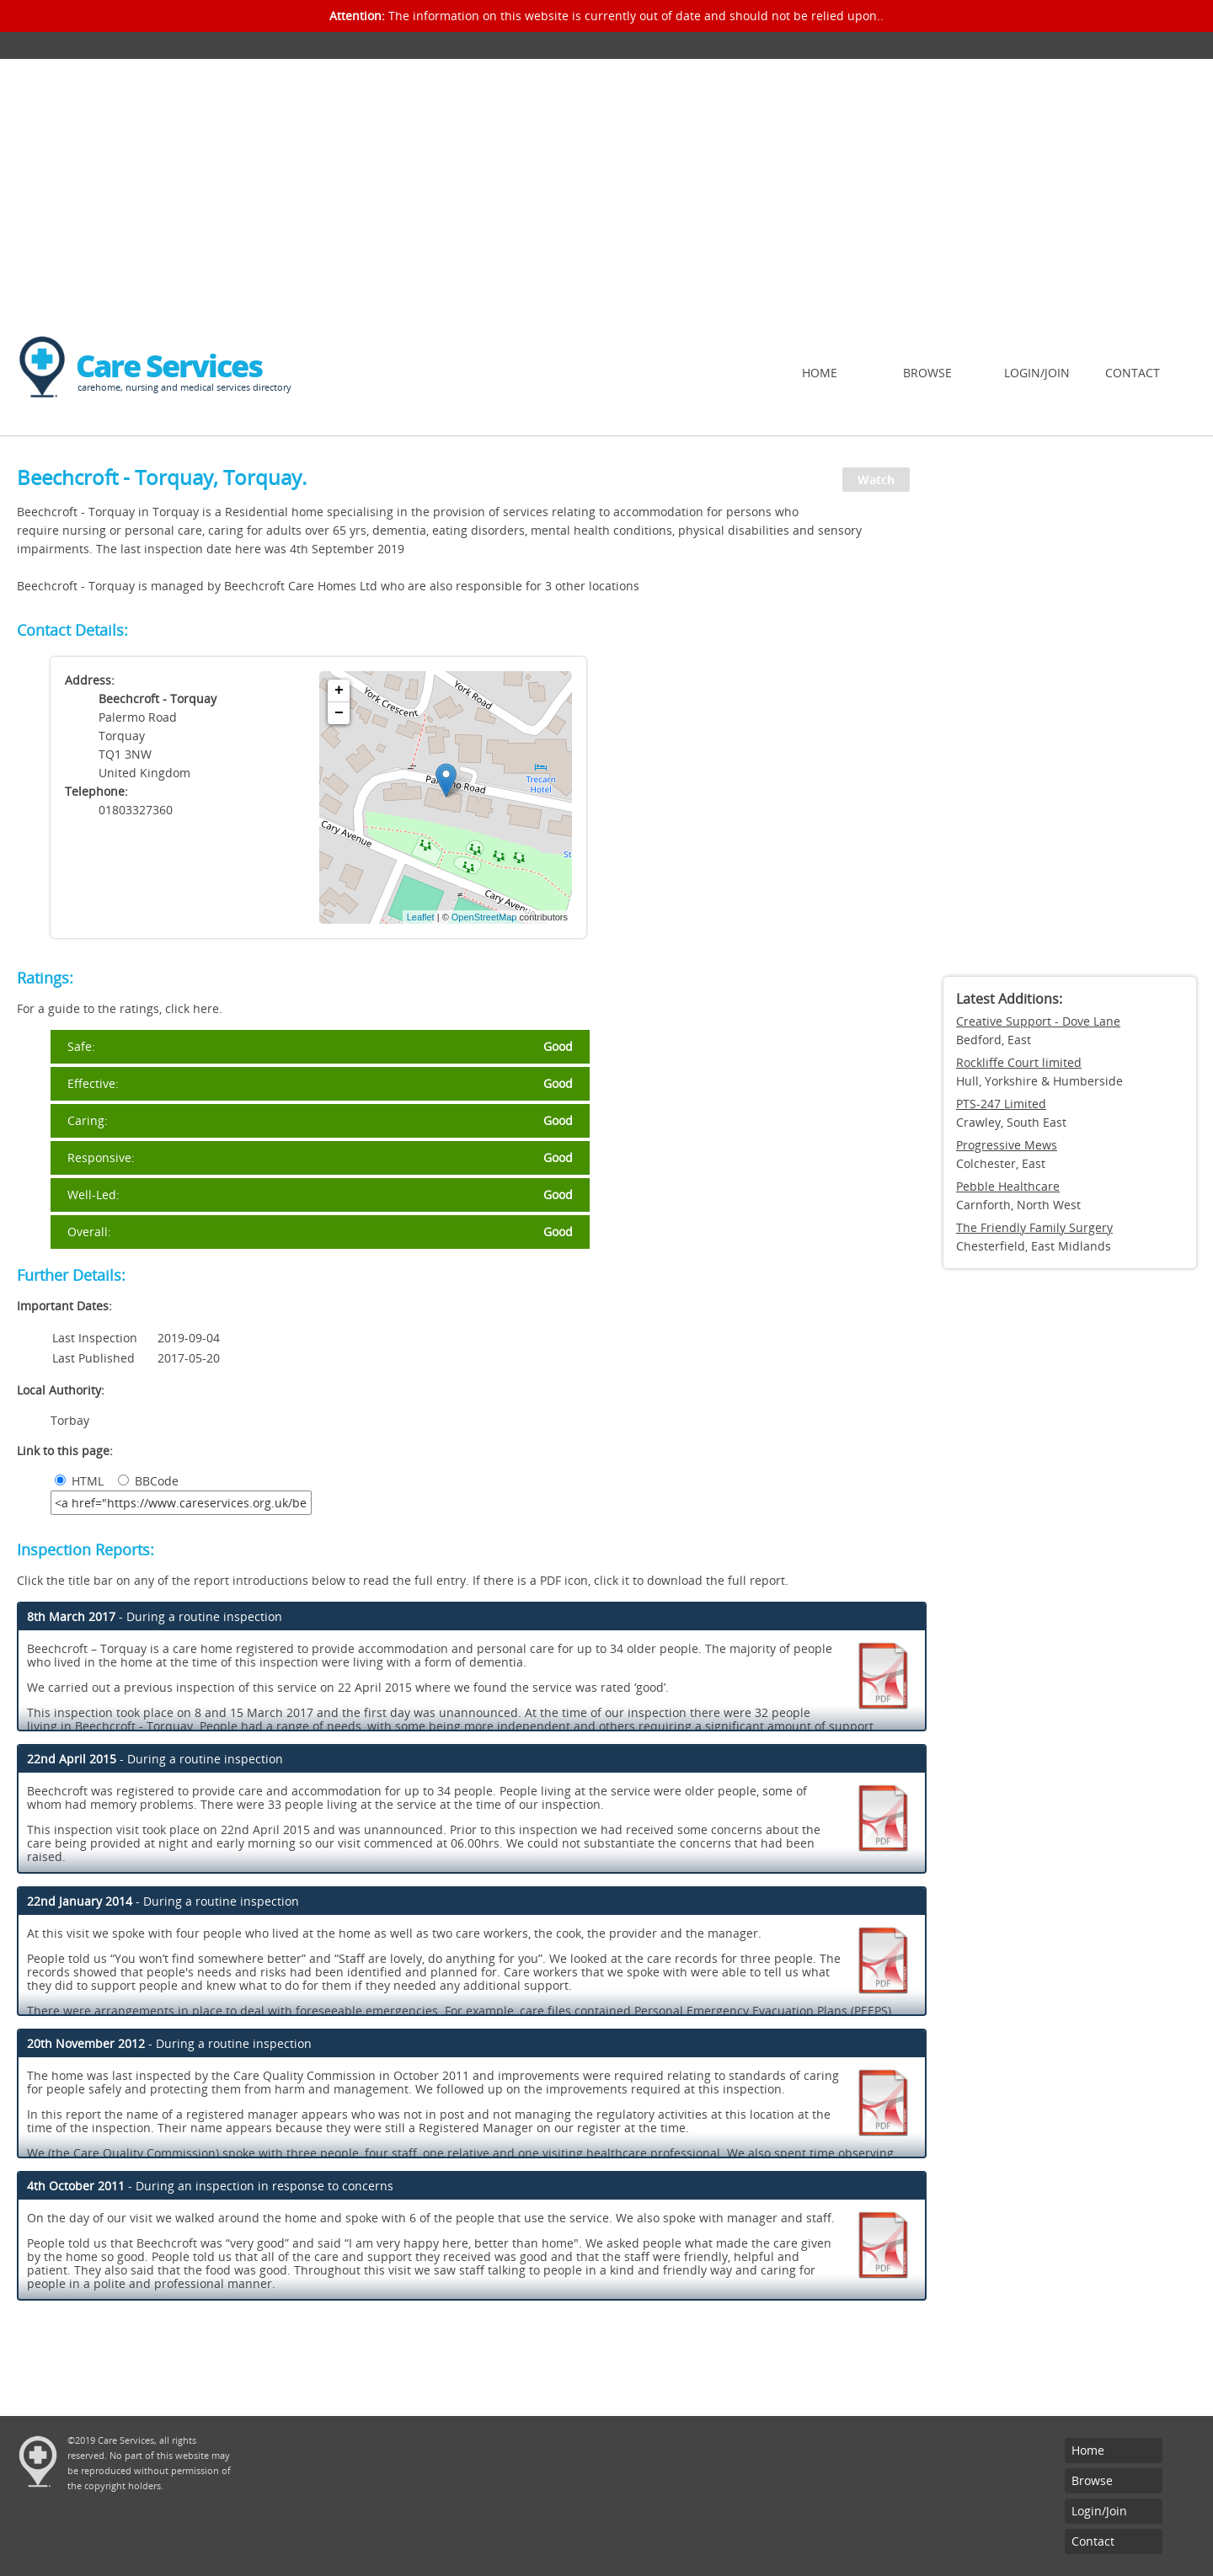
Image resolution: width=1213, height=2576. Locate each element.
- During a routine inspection (154, 1616)
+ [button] (339, 690)
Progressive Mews (1006, 1145)
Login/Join (1037, 373)
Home (819, 373)
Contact (1132, 373)
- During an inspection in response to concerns (210, 2186)
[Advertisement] (606, 185)
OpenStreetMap (484, 917)
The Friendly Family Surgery (1034, 1227)
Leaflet (421, 917)
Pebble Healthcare (1008, 1186)
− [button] (339, 713)
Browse (927, 373)
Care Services (169, 366)
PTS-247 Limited (1001, 1104)
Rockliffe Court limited (1019, 1062)
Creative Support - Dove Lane (1038, 1021)
